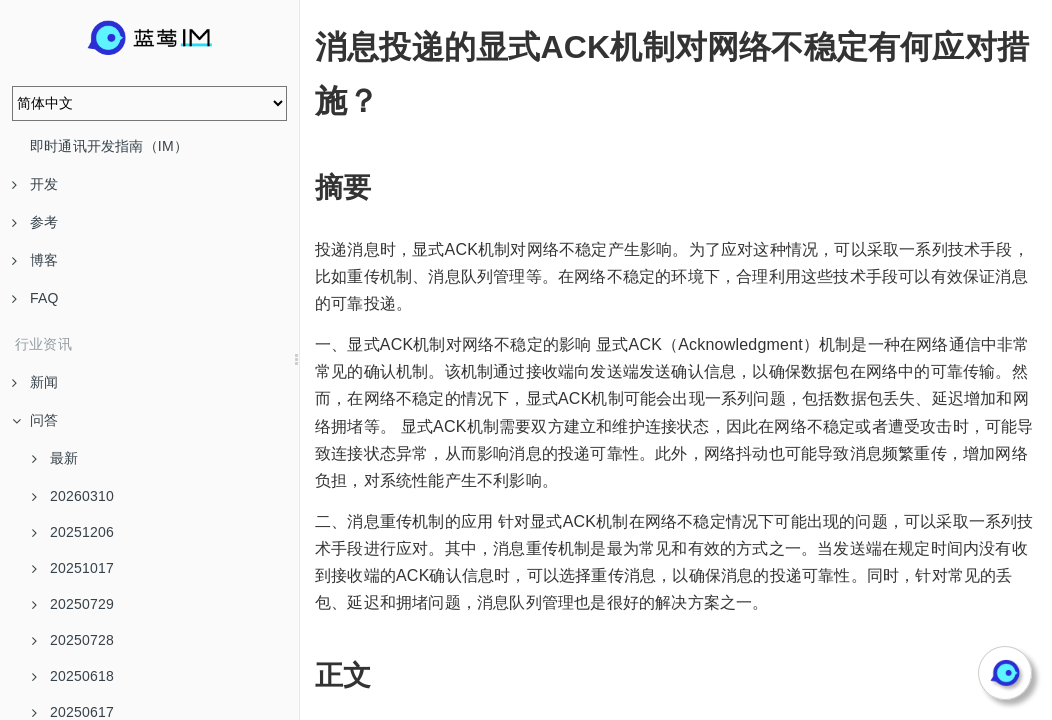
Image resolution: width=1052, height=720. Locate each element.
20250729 (73, 604)
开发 (35, 184)
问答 (35, 420)
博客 (35, 260)
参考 (35, 222)
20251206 (73, 532)
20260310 (73, 496)
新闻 (35, 382)
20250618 (73, 676)
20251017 (73, 568)
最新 (55, 458)
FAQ (35, 298)
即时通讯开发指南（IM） (109, 146)
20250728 (73, 640)
